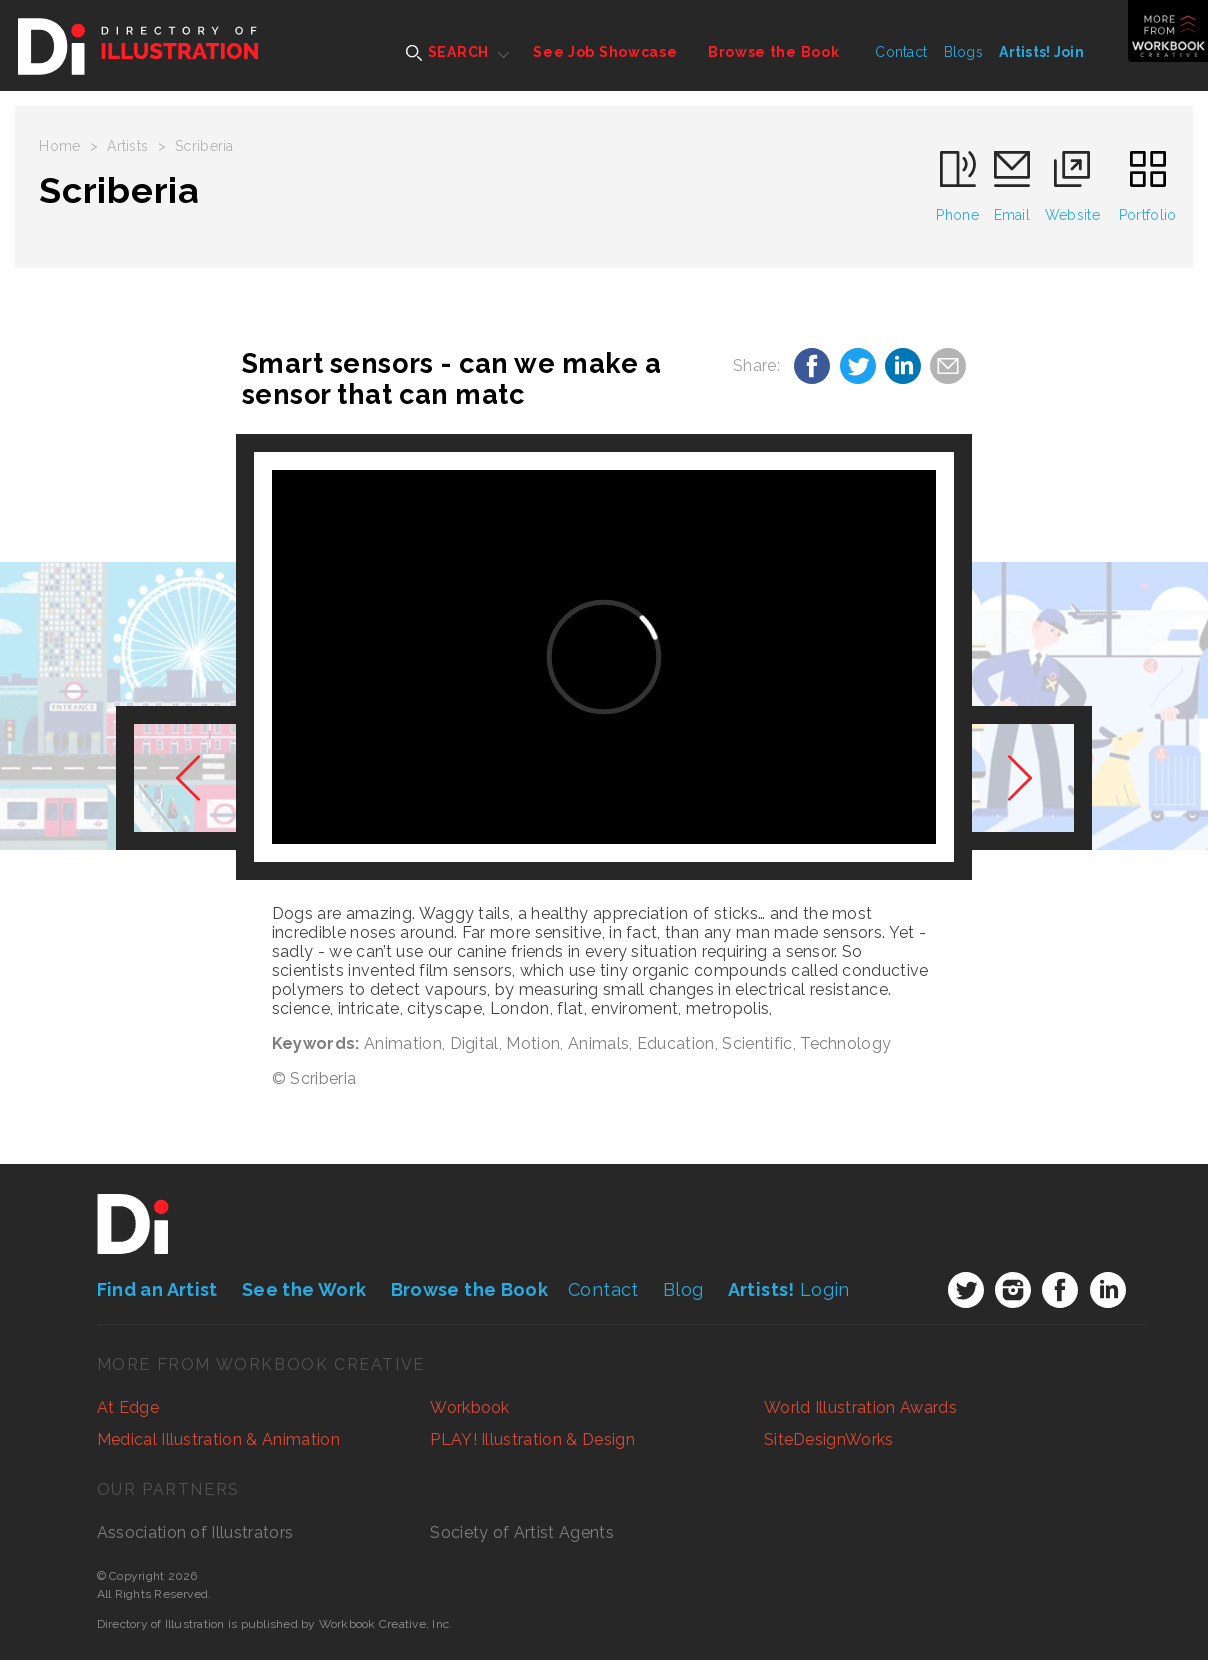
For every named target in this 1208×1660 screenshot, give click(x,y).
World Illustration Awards (860, 1407)
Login (789, 1289)
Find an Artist (157, 1289)
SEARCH (447, 52)
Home (59, 146)
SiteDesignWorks (829, 1439)
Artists (127, 146)
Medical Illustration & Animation (218, 1439)
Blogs (963, 52)
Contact (901, 52)
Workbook (470, 1407)
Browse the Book (774, 52)
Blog (683, 1289)
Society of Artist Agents (522, 1532)
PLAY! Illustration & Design (532, 1439)
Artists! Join (1041, 52)
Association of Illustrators (195, 1532)
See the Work (304, 1289)
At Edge (128, 1407)
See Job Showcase (605, 52)
